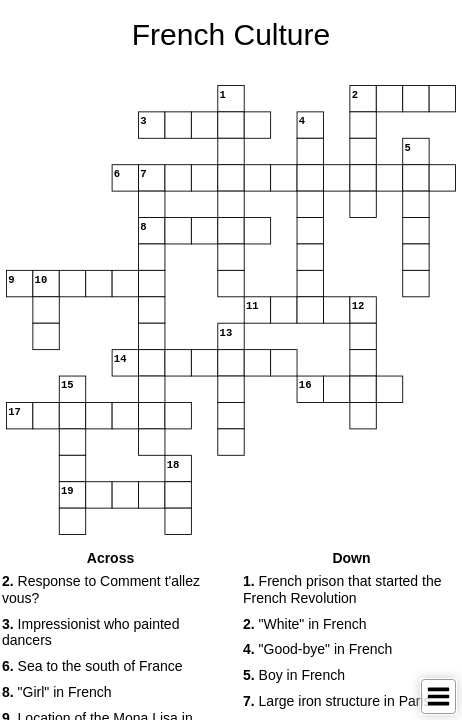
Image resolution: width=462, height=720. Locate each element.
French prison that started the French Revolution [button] (342, 589)
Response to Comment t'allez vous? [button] (101, 589)
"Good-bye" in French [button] (317, 649)
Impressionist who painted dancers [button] (90, 632)
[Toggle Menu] (438, 696)
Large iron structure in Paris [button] (337, 701)
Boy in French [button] (294, 675)
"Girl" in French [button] (57, 692)
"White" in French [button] (305, 624)
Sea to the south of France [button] (92, 666)
